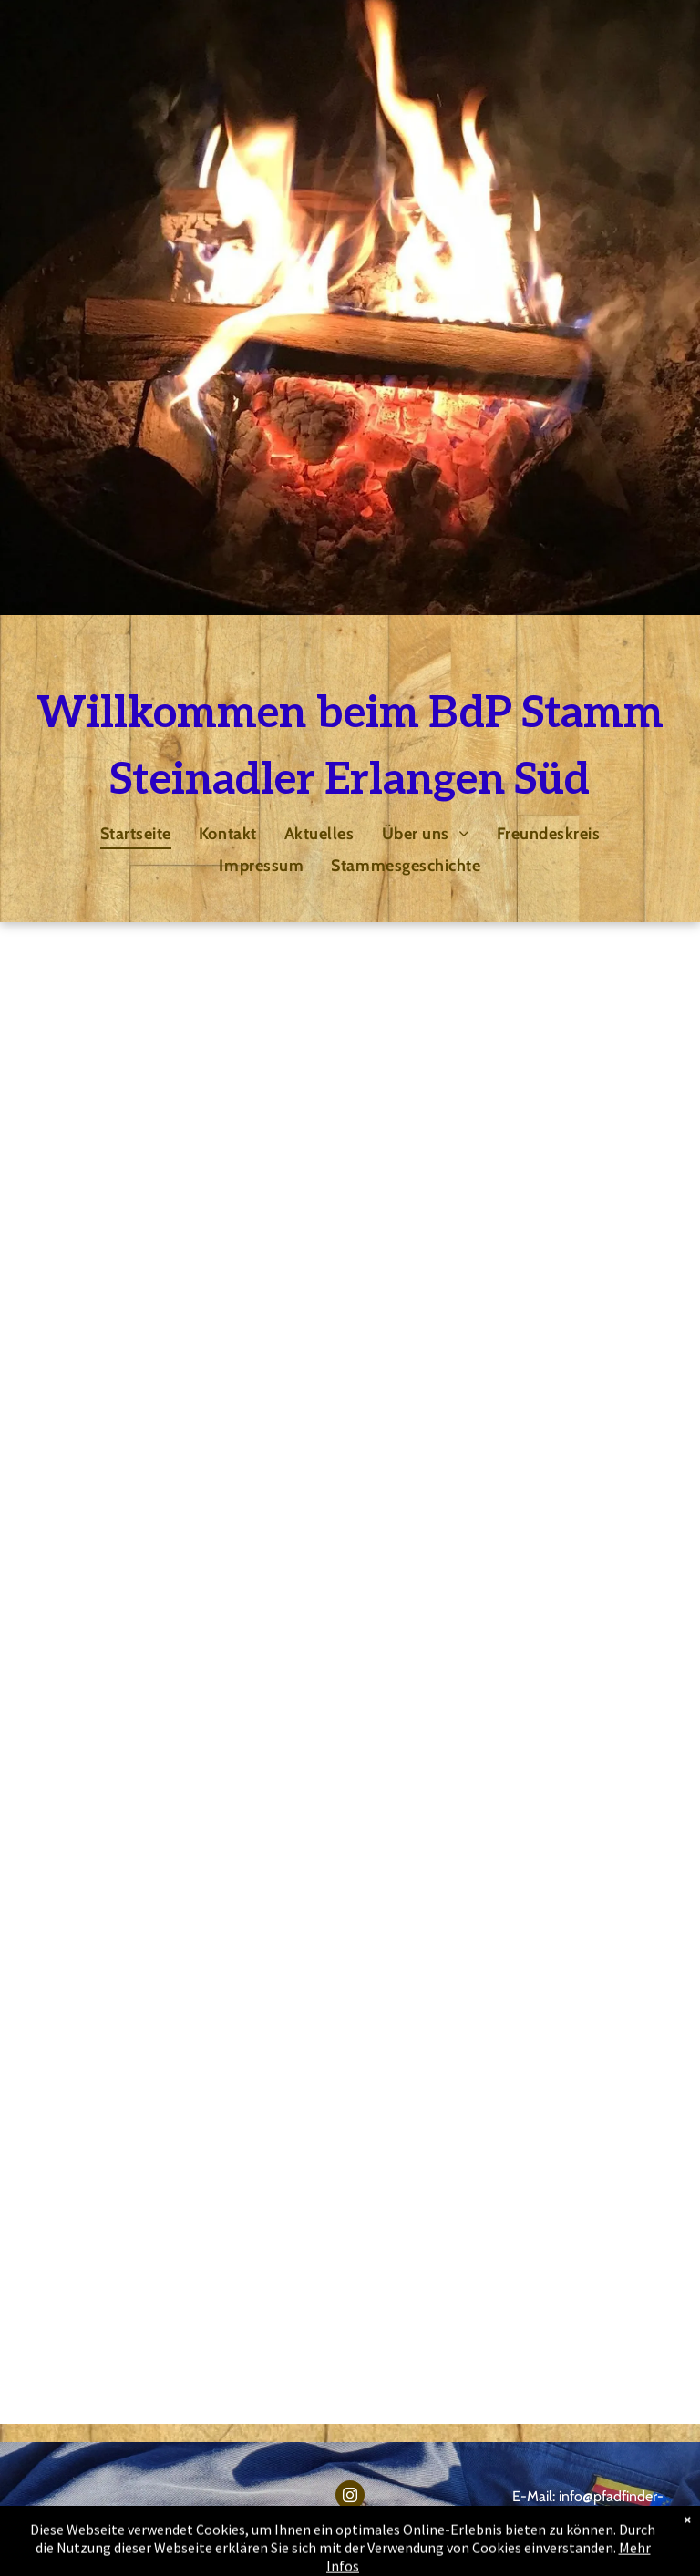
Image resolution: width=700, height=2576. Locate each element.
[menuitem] (136, 833)
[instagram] (350, 2497)
